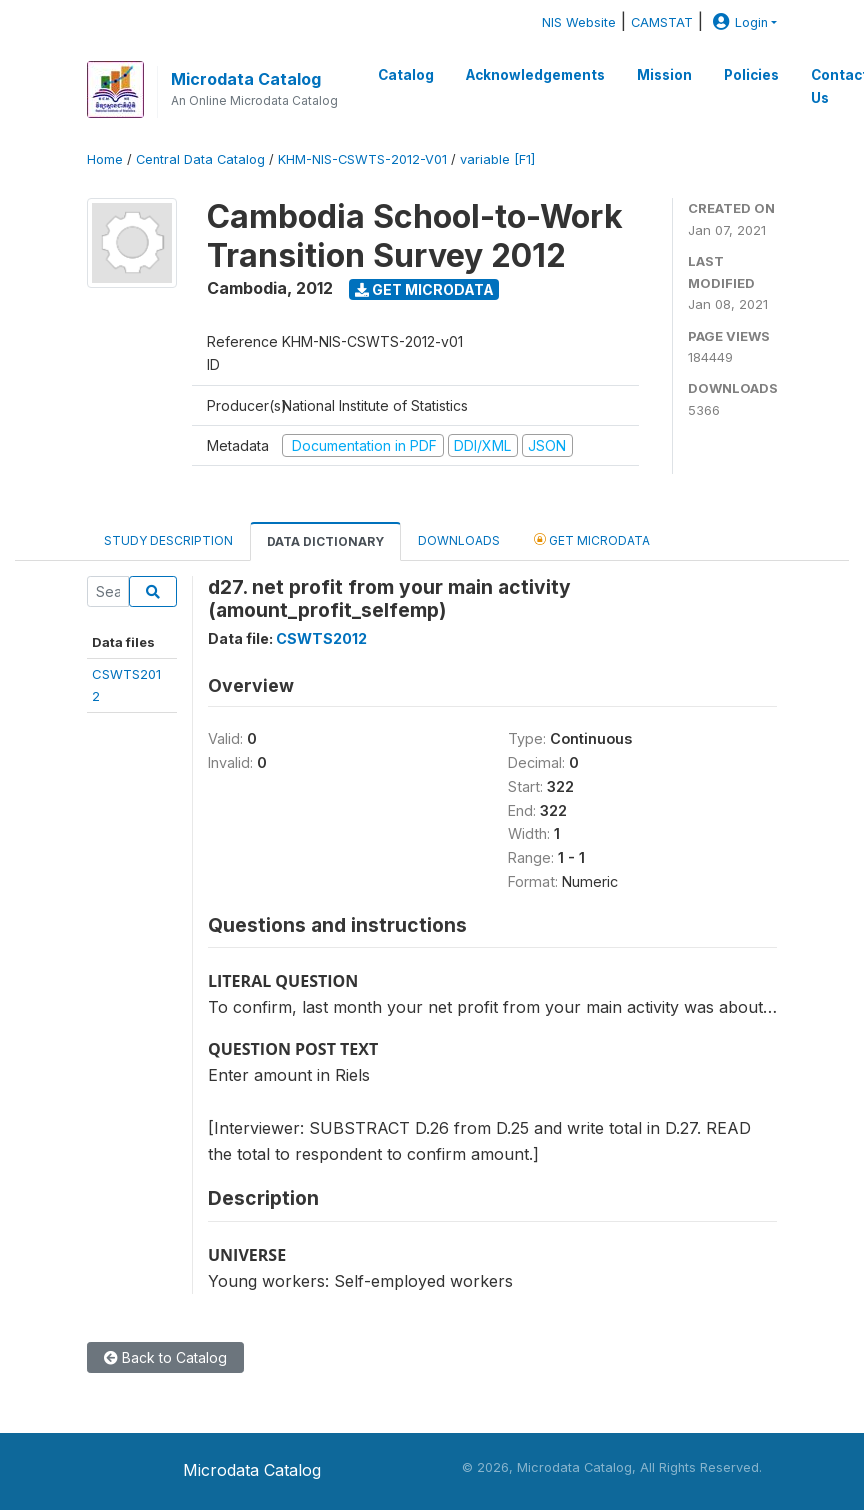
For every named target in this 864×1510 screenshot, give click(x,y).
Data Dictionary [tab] (325, 541)
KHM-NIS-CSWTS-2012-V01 (362, 159)
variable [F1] (497, 159)
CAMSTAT (662, 22)
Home (105, 159)
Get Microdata (424, 289)
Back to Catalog (165, 1357)
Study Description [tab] (168, 540)
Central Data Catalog (200, 159)
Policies (751, 75)
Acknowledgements (535, 75)
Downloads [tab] (459, 540)
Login (738, 22)
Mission (664, 75)
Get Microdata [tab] (592, 539)
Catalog (406, 75)
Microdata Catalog (246, 79)
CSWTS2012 (321, 638)
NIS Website (579, 22)
